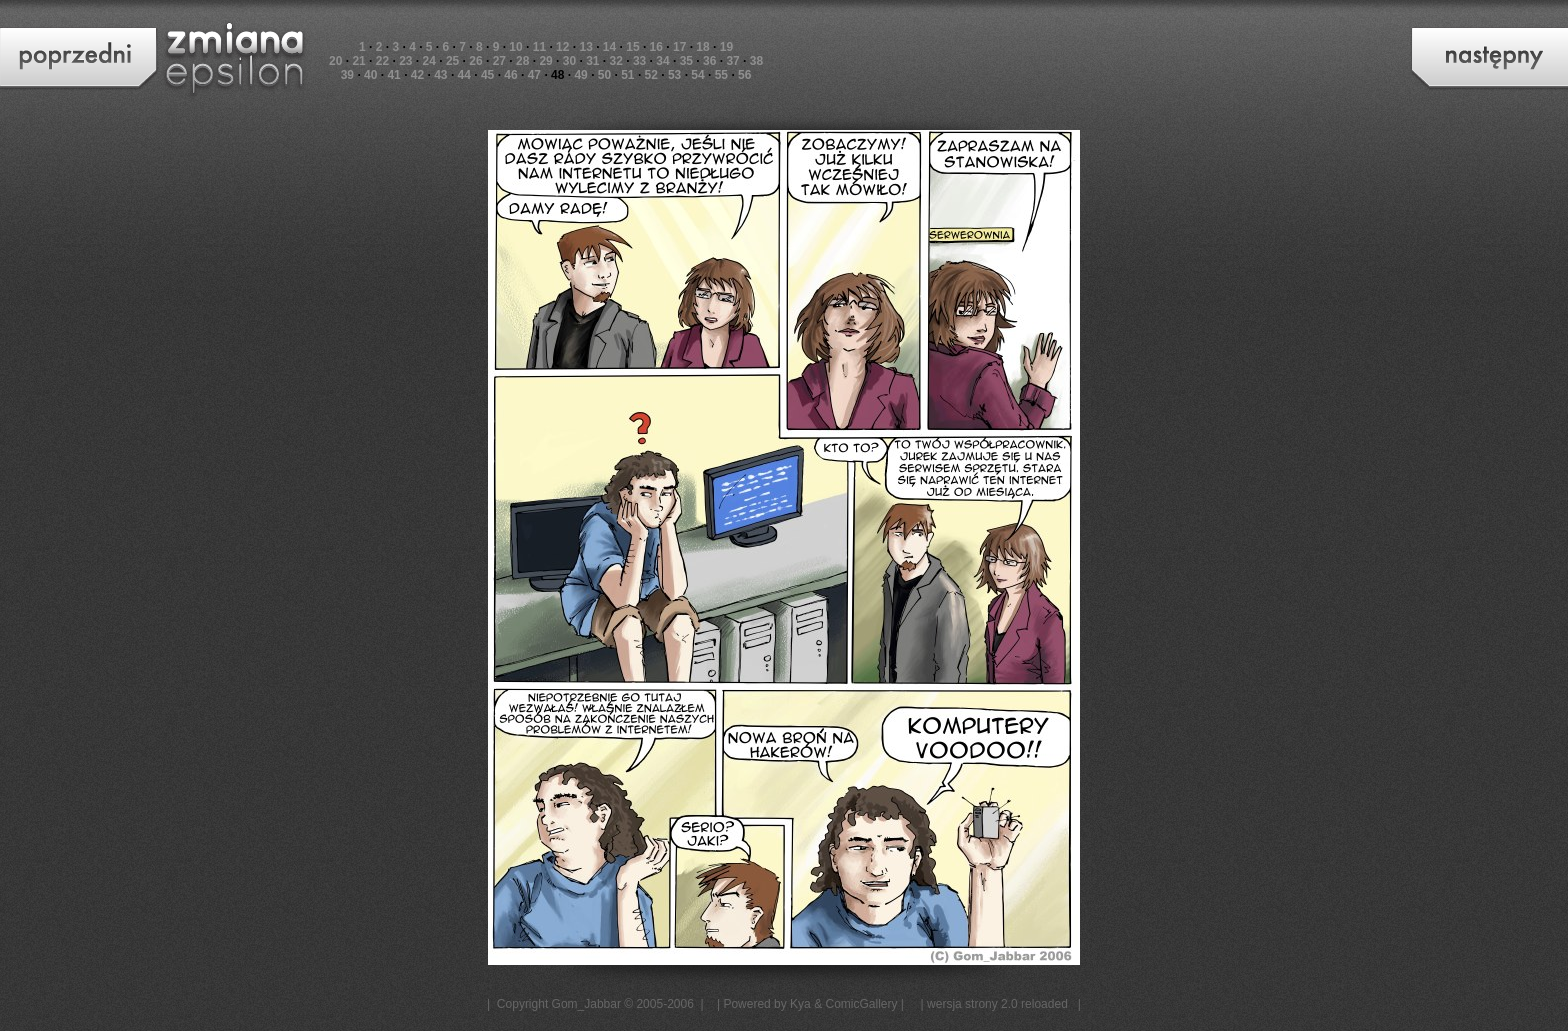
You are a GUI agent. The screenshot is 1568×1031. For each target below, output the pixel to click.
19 (726, 47)
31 (592, 61)
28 (522, 61)
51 (627, 75)
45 (487, 75)
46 (510, 75)
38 (756, 61)
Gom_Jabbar (586, 1004)
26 (475, 61)
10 (515, 47)
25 (452, 61)
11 (539, 47)
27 (499, 61)
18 (702, 47)
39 (347, 75)
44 (464, 75)
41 (393, 75)
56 (744, 75)
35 (686, 61)
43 (440, 75)
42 (417, 75)
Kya (800, 1004)
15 (632, 47)
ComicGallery (861, 1004)
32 (616, 61)
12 (562, 47)
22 (382, 61)
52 (651, 75)
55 (721, 75)
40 (370, 75)
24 (429, 61)
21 (358, 61)
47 (534, 75)
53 (674, 75)
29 (545, 61)
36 (709, 61)
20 (335, 61)
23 (405, 61)
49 (580, 75)
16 (656, 47)
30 (569, 61)
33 (639, 61)
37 (732, 61)
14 (609, 47)
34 (662, 61)
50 (604, 75)
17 (679, 47)
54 (697, 75)
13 (585, 47)
